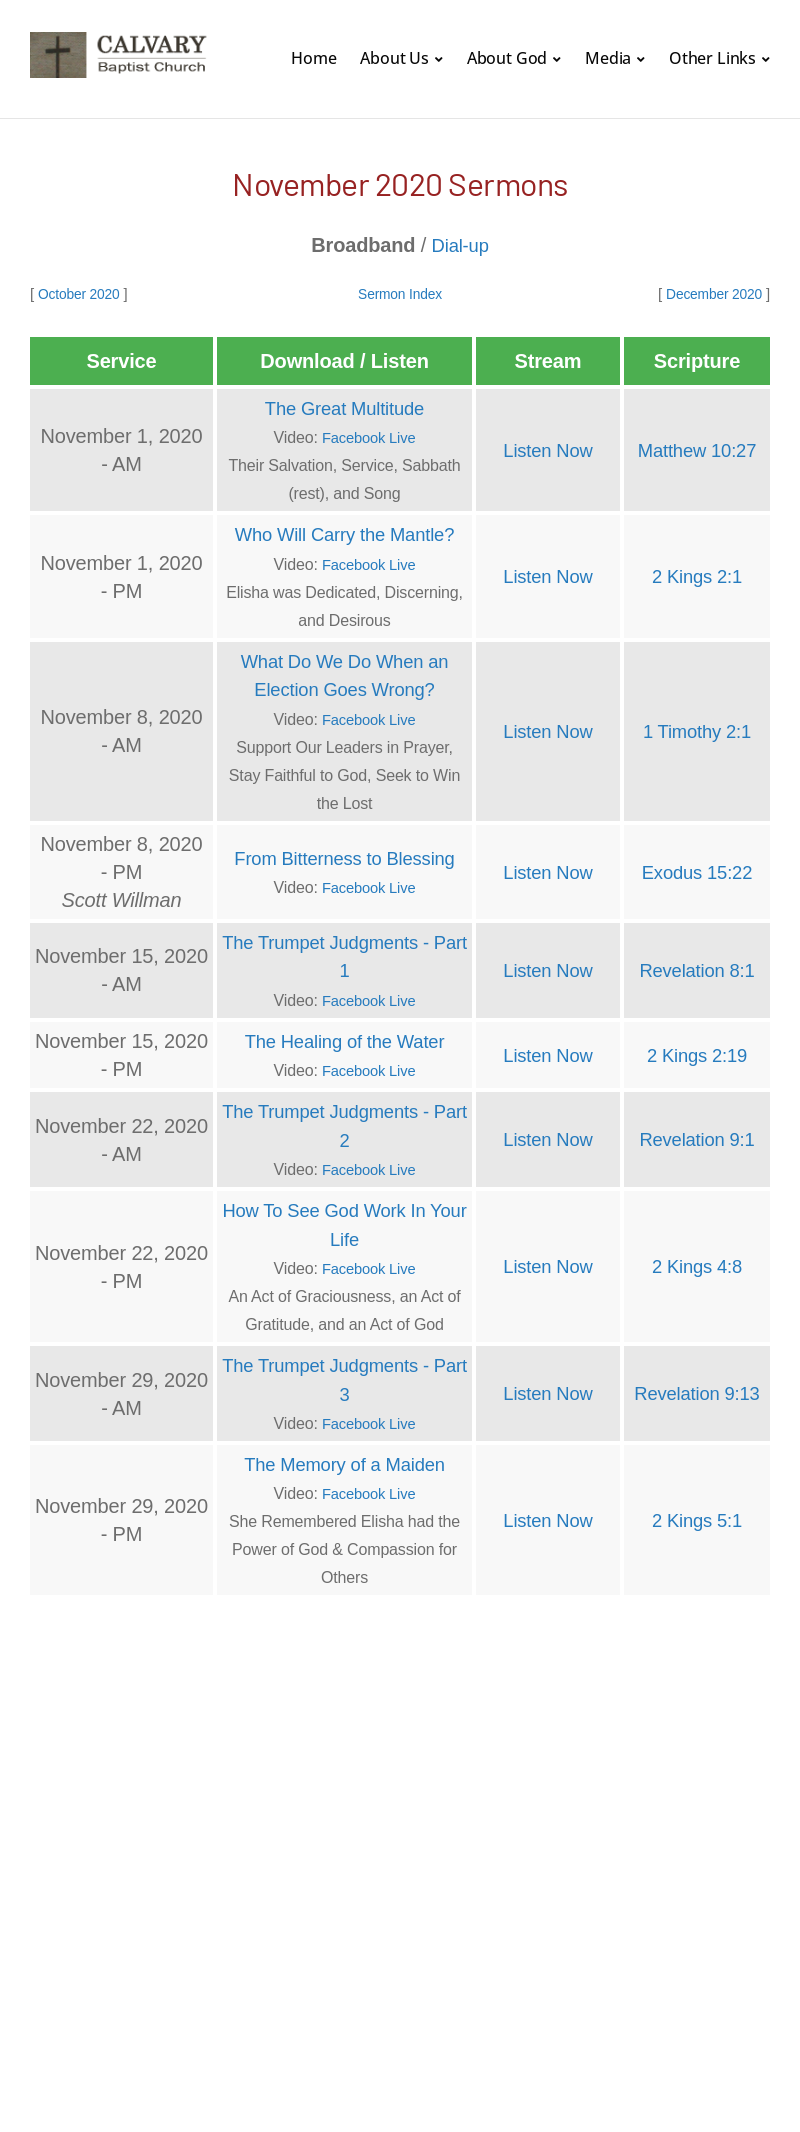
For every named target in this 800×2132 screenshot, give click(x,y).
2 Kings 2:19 (696, 1051)
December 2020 (709, 293)
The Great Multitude (345, 407)
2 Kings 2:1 (697, 575)
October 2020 (82, 293)
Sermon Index (399, 293)
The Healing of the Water (345, 1037)
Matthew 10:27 (696, 449)
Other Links (712, 58)
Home (313, 58)
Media (608, 58)
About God (507, 58)
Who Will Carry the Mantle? (344, 533)
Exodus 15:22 (697, 869)
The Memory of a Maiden (344, 1457)
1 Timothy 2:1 (697, 729)
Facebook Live (369, 436)
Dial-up (460, 245)
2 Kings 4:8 (697, 1261)
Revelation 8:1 (697, 967)
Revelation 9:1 (697, 1135)
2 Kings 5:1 (697, 1513)
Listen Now (547, 449)
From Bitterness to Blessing (344, 855)
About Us (394, 58)
